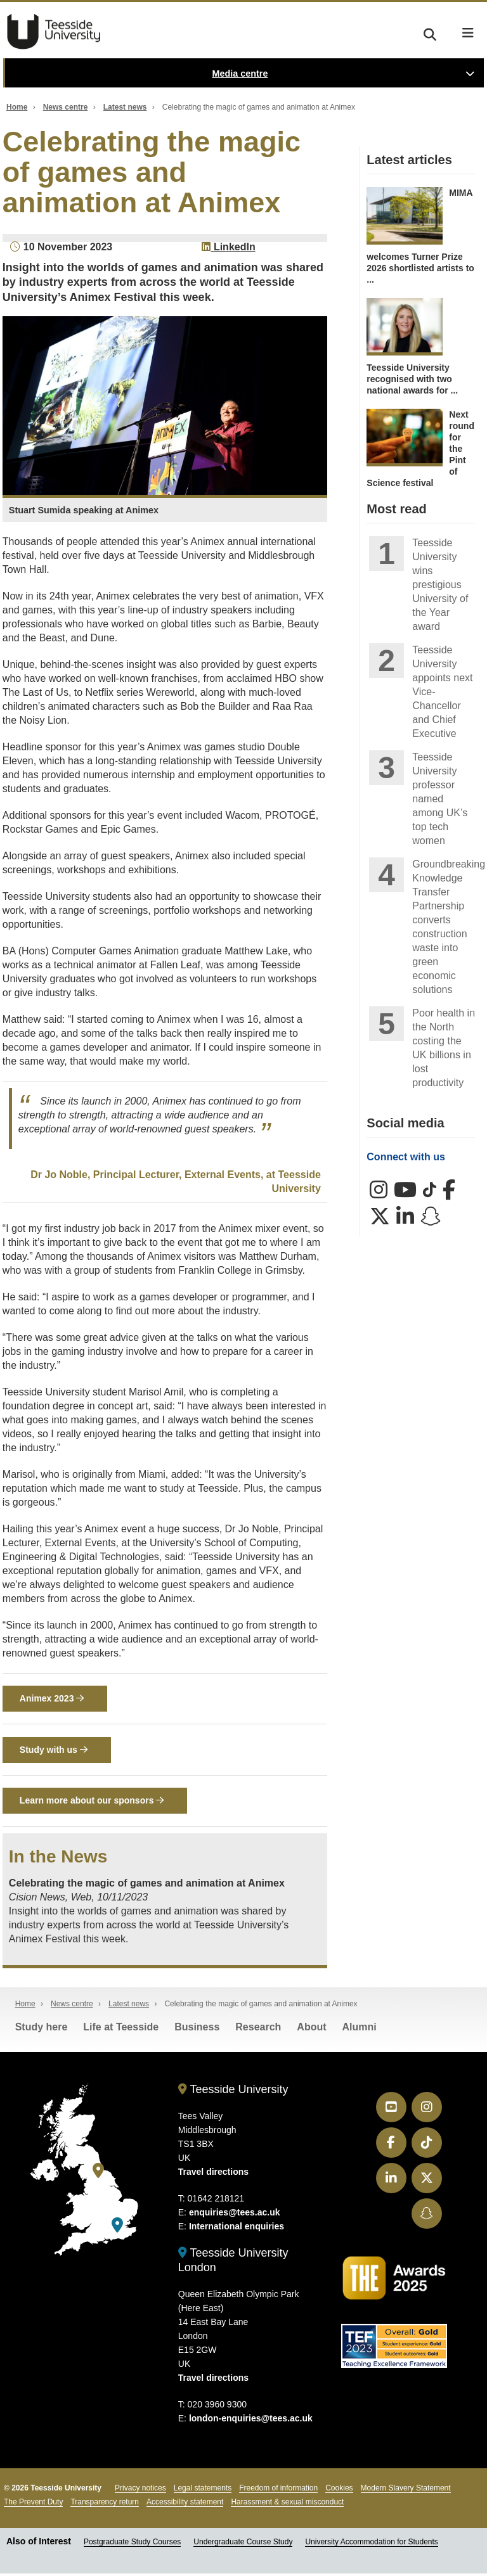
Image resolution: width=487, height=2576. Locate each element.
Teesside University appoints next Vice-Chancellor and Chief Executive (442, 691)
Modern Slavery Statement (406, 2489)
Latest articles (409, 160)
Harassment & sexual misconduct (287, 2503)
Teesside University (53, 31)
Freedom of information (278, 2489)
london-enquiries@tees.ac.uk (251, 2420)
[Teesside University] (98, 2173)
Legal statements (202, 2489)
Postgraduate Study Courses (132, 2543)
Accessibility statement (184, 2503)
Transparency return (104, 2503)
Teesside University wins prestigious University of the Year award (440, 584)
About (311, 2029)
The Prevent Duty (33, 2503)
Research (258, 2029)
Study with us (54, 1751)
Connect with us (406, 1156)
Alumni (359, 2029)
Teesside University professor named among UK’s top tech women (439, 799)
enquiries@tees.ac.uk (234, 2215)
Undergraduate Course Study (242, 2543)
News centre (65, 107)
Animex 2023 (52, 1699)
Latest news (125, 107)
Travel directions (213, 2174)
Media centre (240, 73)
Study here (41, 2029)
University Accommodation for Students (371, 2543)
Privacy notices (140, 2489)
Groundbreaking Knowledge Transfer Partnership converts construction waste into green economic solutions (443, 927)
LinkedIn (228, 246)
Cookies (339, 2489)
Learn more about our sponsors (92, 1803)
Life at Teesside (121, 2029)
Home (16, 107)
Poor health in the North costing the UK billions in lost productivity (443, 1048)
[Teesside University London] (117, 2227)
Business (196, 2029)
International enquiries (236, 2229)
